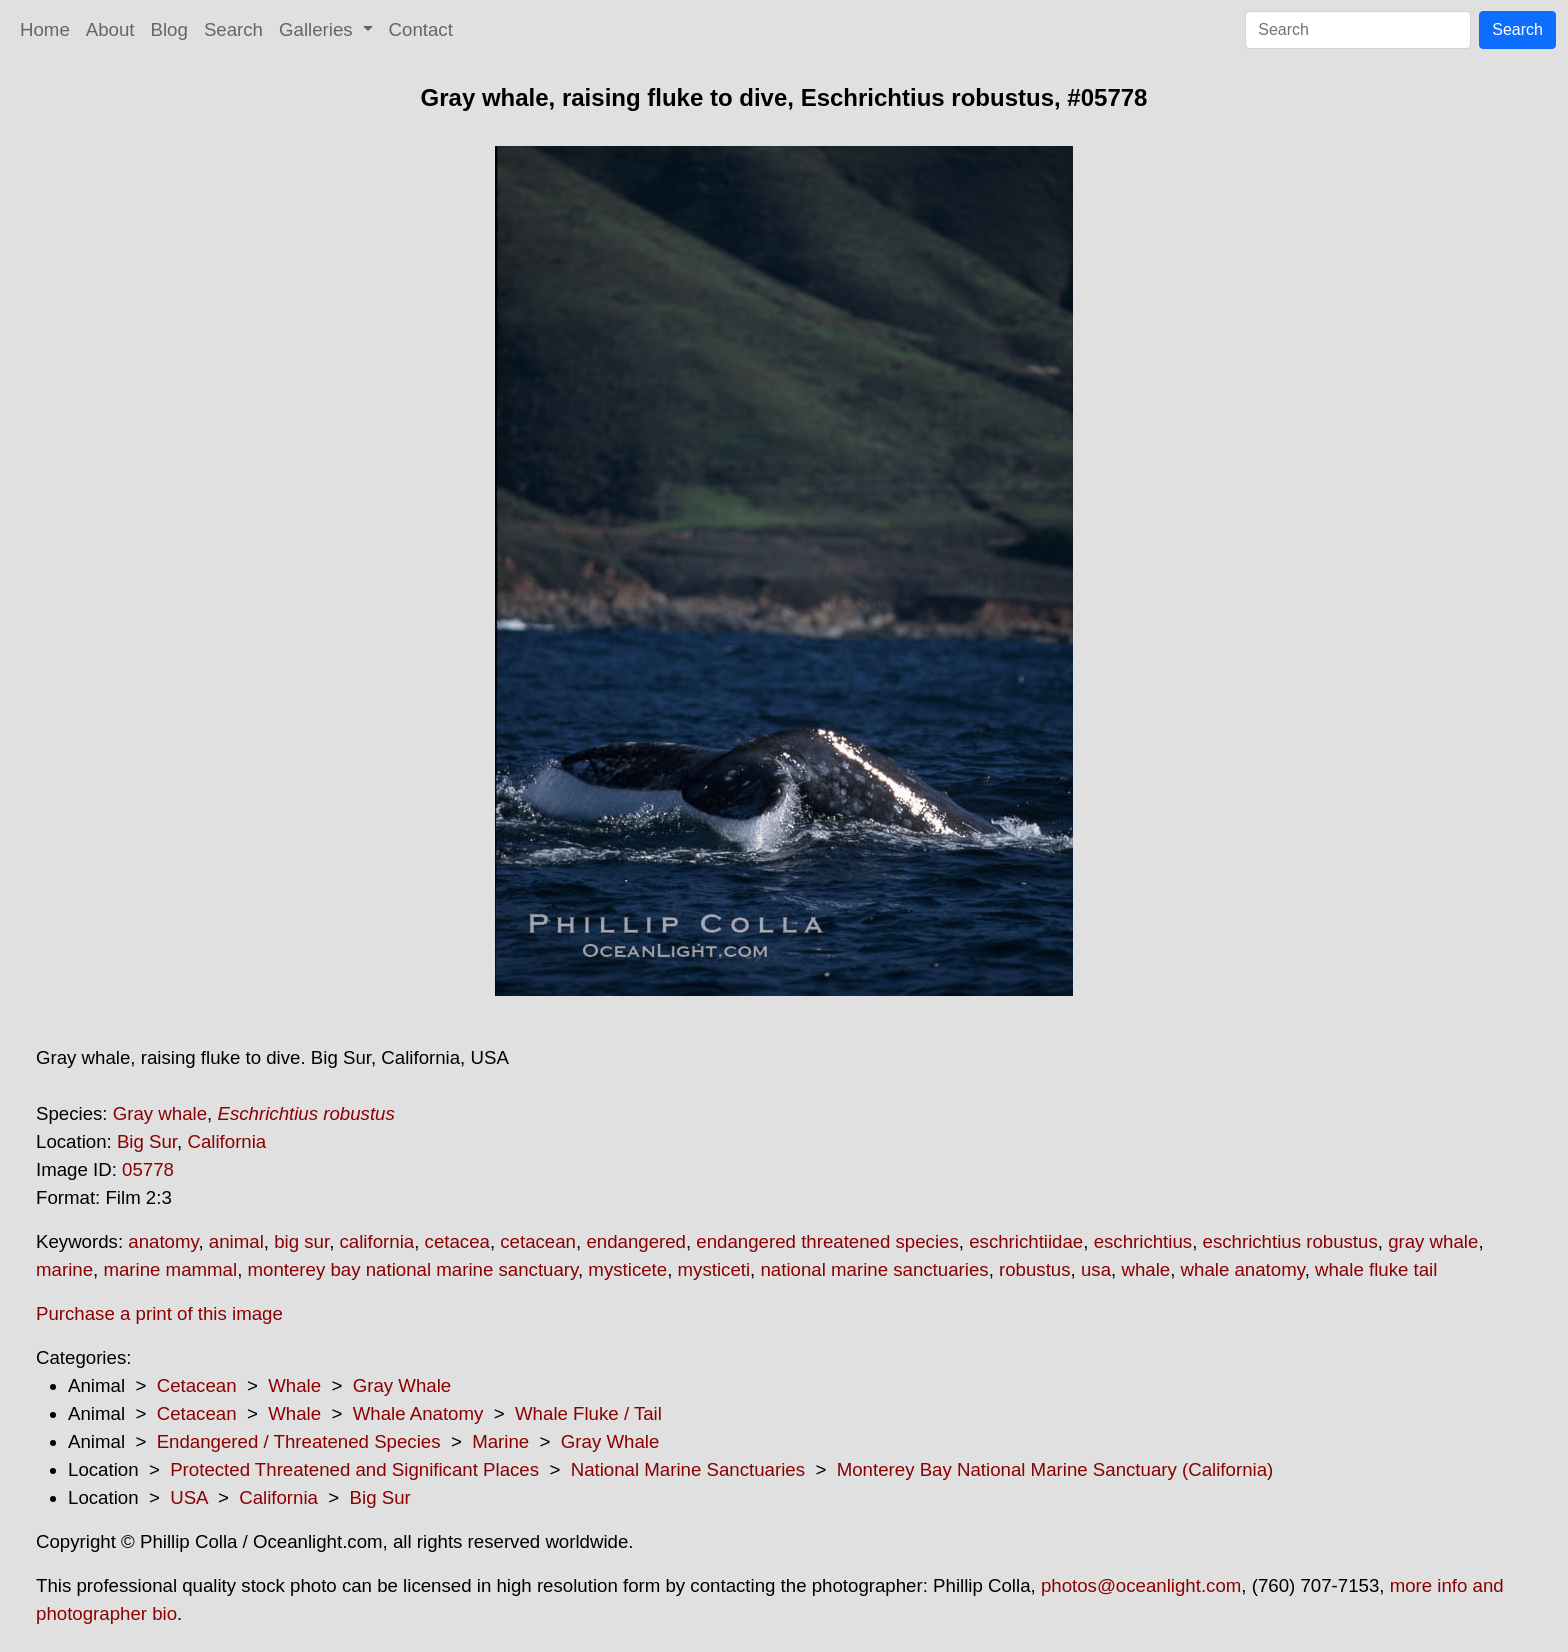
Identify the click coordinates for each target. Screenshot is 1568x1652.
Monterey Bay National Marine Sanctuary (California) (1055, 1469)
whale (1145, 1269)
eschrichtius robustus (1290, 1241)
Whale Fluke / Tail (588, 1413)
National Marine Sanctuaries (688, 1469)
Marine (500, 1441)
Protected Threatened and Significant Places (354, 1469)
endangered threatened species (827, 1241)
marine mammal (170, 1269)
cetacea (457, 1241)
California (226, 1141)
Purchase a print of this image (159, 1313)
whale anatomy (1243, 1269)
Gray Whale (402, 1385)
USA (188, 1497)
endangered (636, 1241)
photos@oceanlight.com (1141, 1585)
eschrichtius (1143, 1241)
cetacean (538, 1241)
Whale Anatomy (418, 1413)
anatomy (163, 1241)
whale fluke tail (1376, 1269)
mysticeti (714, 1269)
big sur (301, 1241)
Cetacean (197, 1385)
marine (64, 1269)
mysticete (627, 1269)
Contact (421, 29)
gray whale (1433, 1241)
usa (1096, 1269)
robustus (1035, 1269)
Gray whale (160, 1113)
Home (45, 29)
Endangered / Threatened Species (299, 1441)
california (377, 1241)
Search (233, 29)
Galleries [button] (318, 29)
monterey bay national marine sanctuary (413, 1269)
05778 (148, 1169)
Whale (294, 1385)
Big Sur (147, 1141)
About (110, 29)
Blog (169, 29)
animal (236, 1241)
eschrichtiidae (1026, 1241)
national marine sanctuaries (874, 1269)
